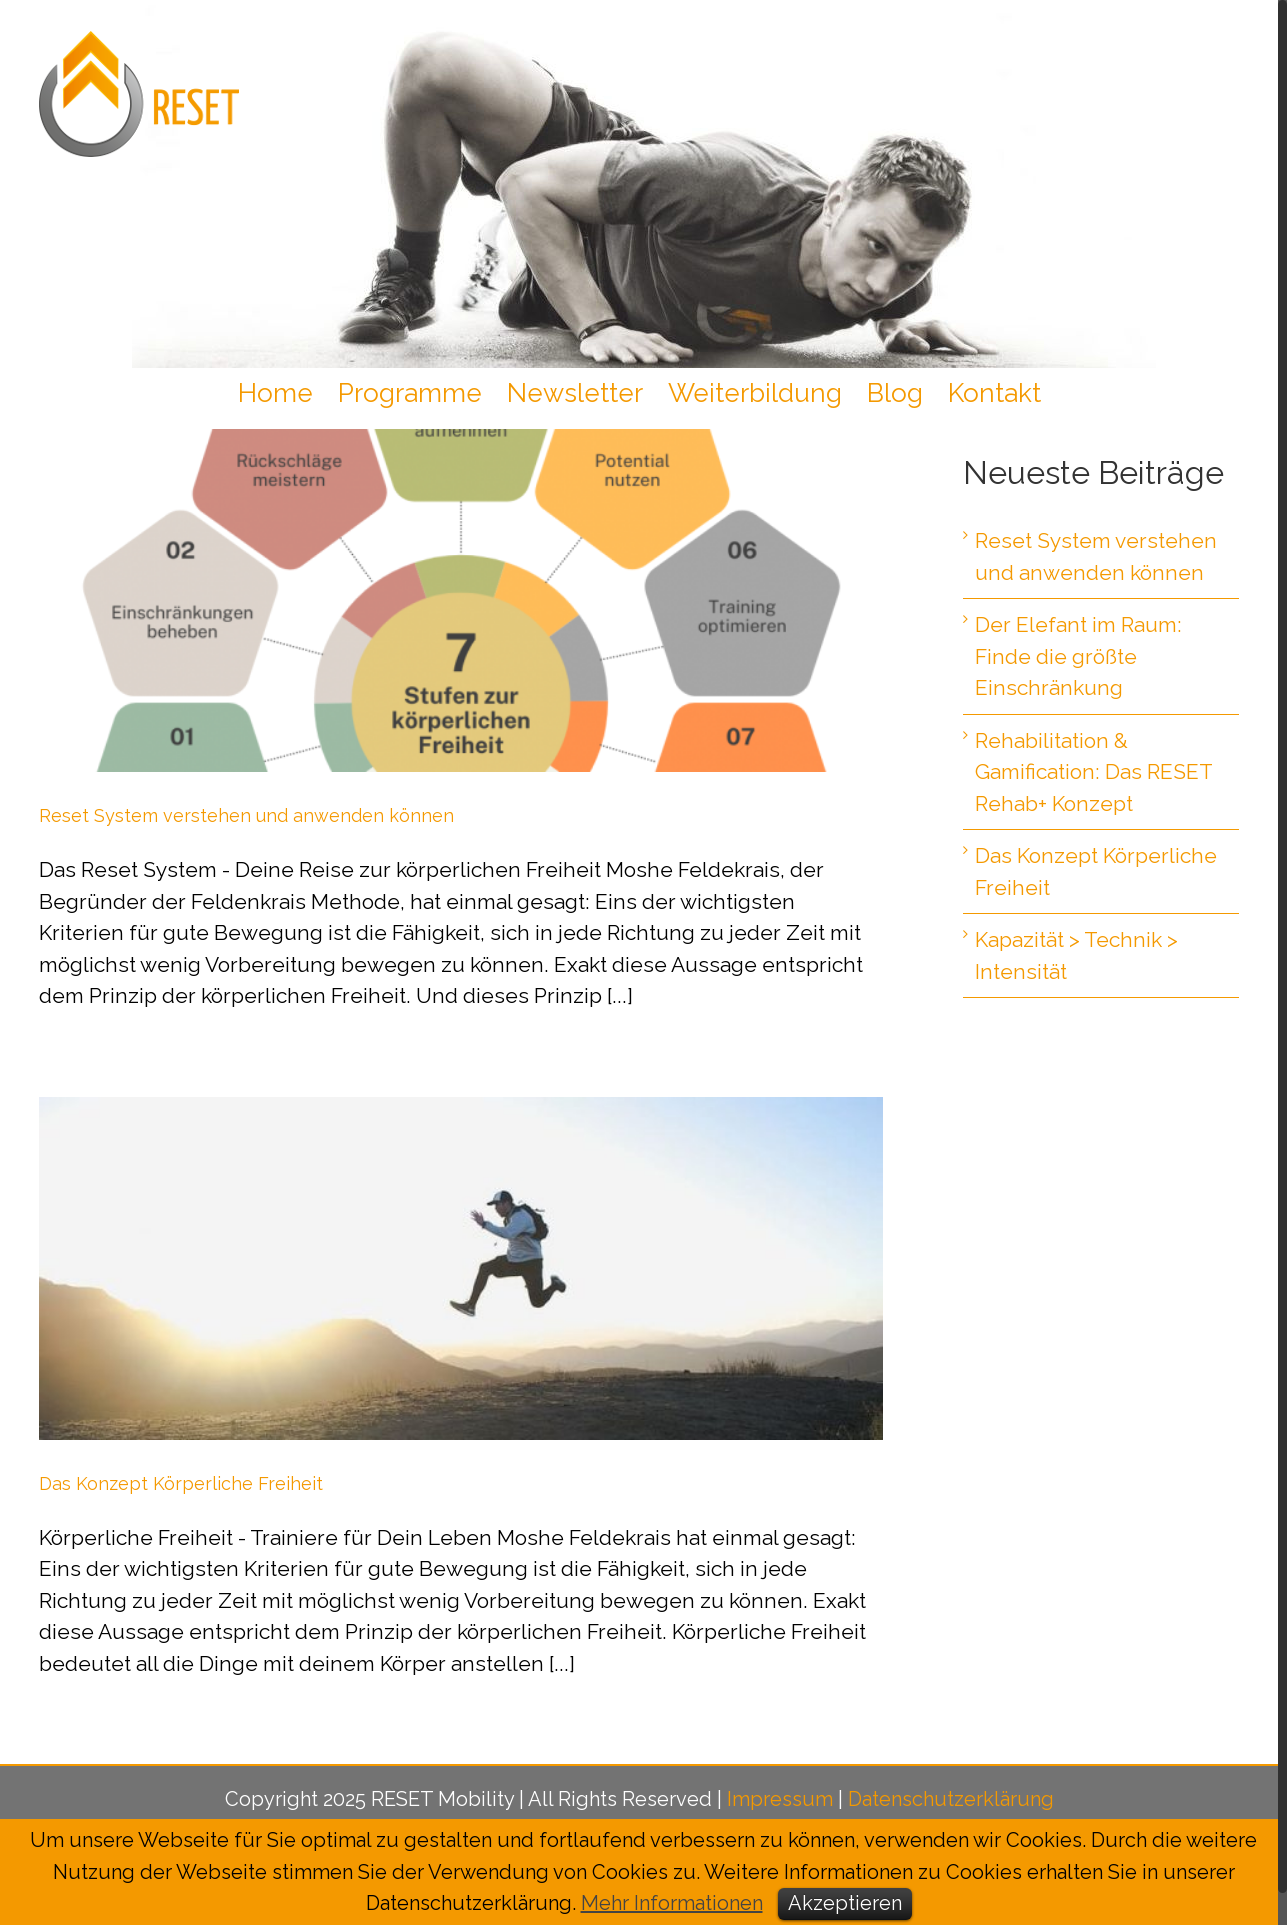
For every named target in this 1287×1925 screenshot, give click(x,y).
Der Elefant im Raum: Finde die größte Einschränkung (1078, 656)
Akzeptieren (845, 1903)
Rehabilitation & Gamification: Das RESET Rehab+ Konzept (1093, 772)
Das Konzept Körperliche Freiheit (181, 1483)
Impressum (780, 1799)
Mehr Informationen (672, 1903)
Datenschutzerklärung (951, 1799)
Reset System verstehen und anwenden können (246, 815)
